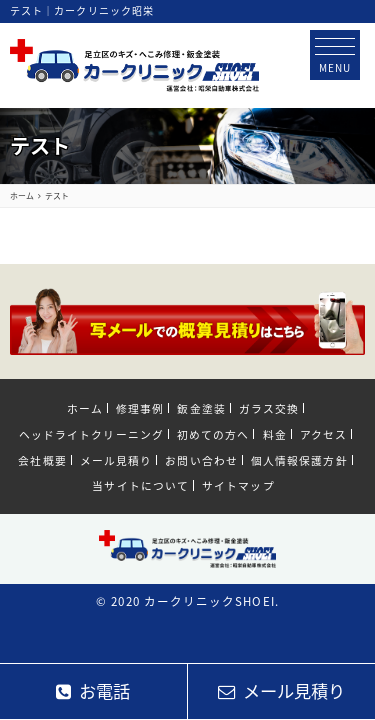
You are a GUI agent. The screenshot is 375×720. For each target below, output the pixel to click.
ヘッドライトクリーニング (91, 434)
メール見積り (116, 460)
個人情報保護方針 (299, 460)
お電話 (93, 691)
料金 (275, 434)
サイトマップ (238, 485)
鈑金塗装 (201, 408)
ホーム (85, 408)
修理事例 (140, 408)
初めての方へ (213, 434)
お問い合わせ (201, 460)
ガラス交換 (269, 408)
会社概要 (42, 460)
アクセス (323, 434)
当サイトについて (140, 485)
